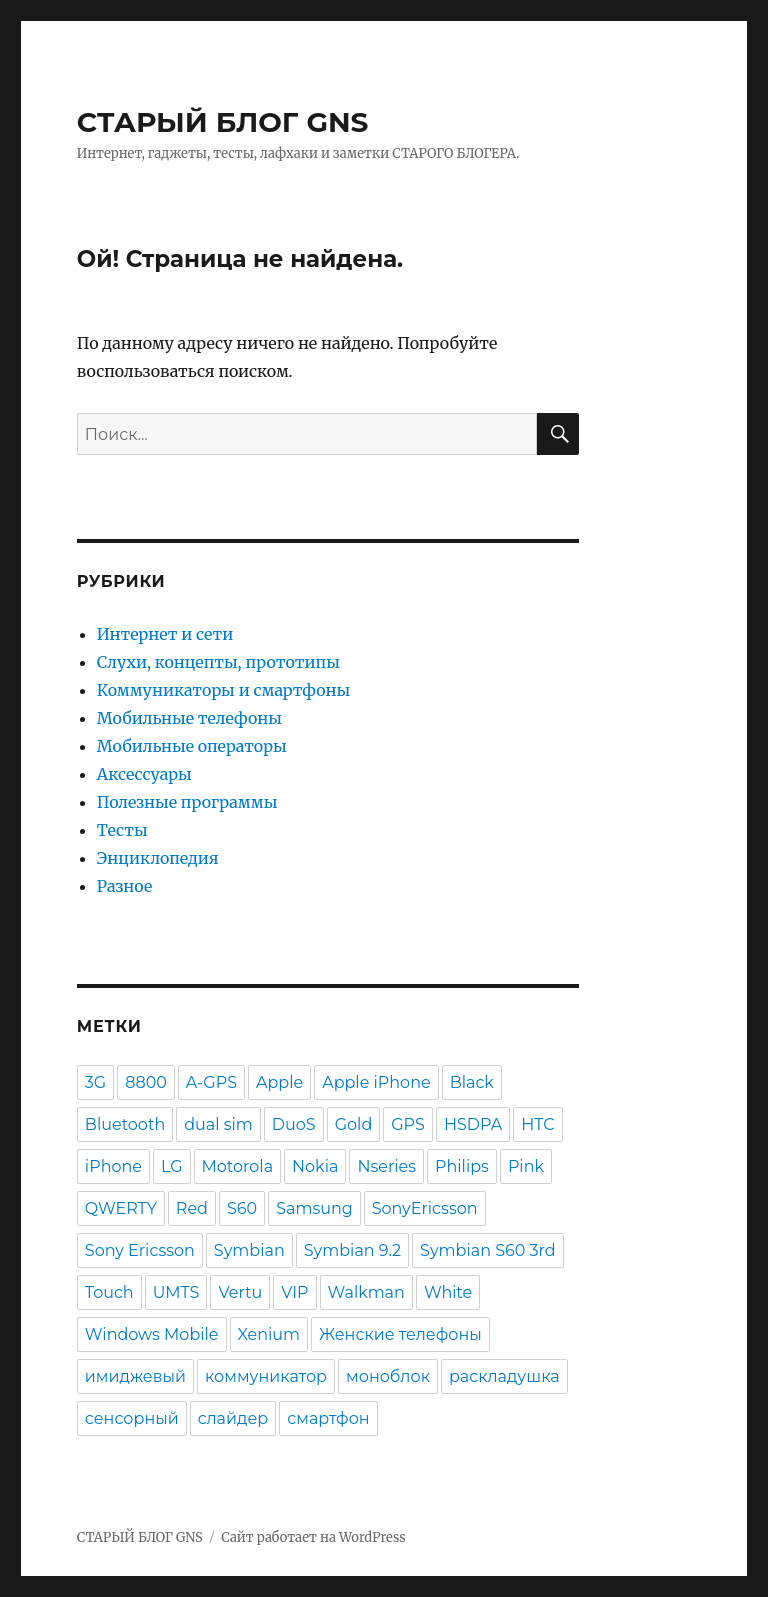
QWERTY (121, 1208)
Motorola (238, 1166)
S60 (242, 1208)
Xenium (269, 1334)
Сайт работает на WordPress (313, 1537)
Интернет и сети (165, 634)
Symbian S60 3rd (488, 1250)
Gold (354, 1124)
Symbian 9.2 (352, 1250)
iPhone (113, 1166)
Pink (526, 1166)
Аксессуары (144, 774)
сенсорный (132, 1418)
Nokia (315, 1166)
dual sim (218, 1124)
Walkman (366, 1292)
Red (192, 1208)
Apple (279, 1082)
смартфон (328, 1418)
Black (472, 1082)
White (448, 1292)
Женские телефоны (400, 1334)
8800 (146, 1082)
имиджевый (135, 1376)
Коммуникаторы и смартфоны (223, 690)
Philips (462, 1166)
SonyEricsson (425, 1208)
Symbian (249, 1250)
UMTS (176, 1292)
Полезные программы (187, 802)
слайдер (233, 1418)
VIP (294, 1292)
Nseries (386, 1166)
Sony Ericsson (140, 1250)
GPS (408, 1124)
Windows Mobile (152, 1334)
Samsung (314, 1208)
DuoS (294, 1124)
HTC (537, 1124)
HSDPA (473, 1124)
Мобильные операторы (192, 746)
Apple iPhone (376, 1082)
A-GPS (211, 1082)
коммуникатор (266, 1376)
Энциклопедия (158, 858)
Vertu (240, 1292)
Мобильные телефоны (189, 718)
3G (95, 1082)
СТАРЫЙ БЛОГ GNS (223, 122)
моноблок (388, 1376)
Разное (125, 886)
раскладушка (504, 1376)
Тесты (122, 830)
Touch (109, 1292)
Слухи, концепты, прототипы (218, 662)
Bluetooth (125, 1124)
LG (172, 1166)
